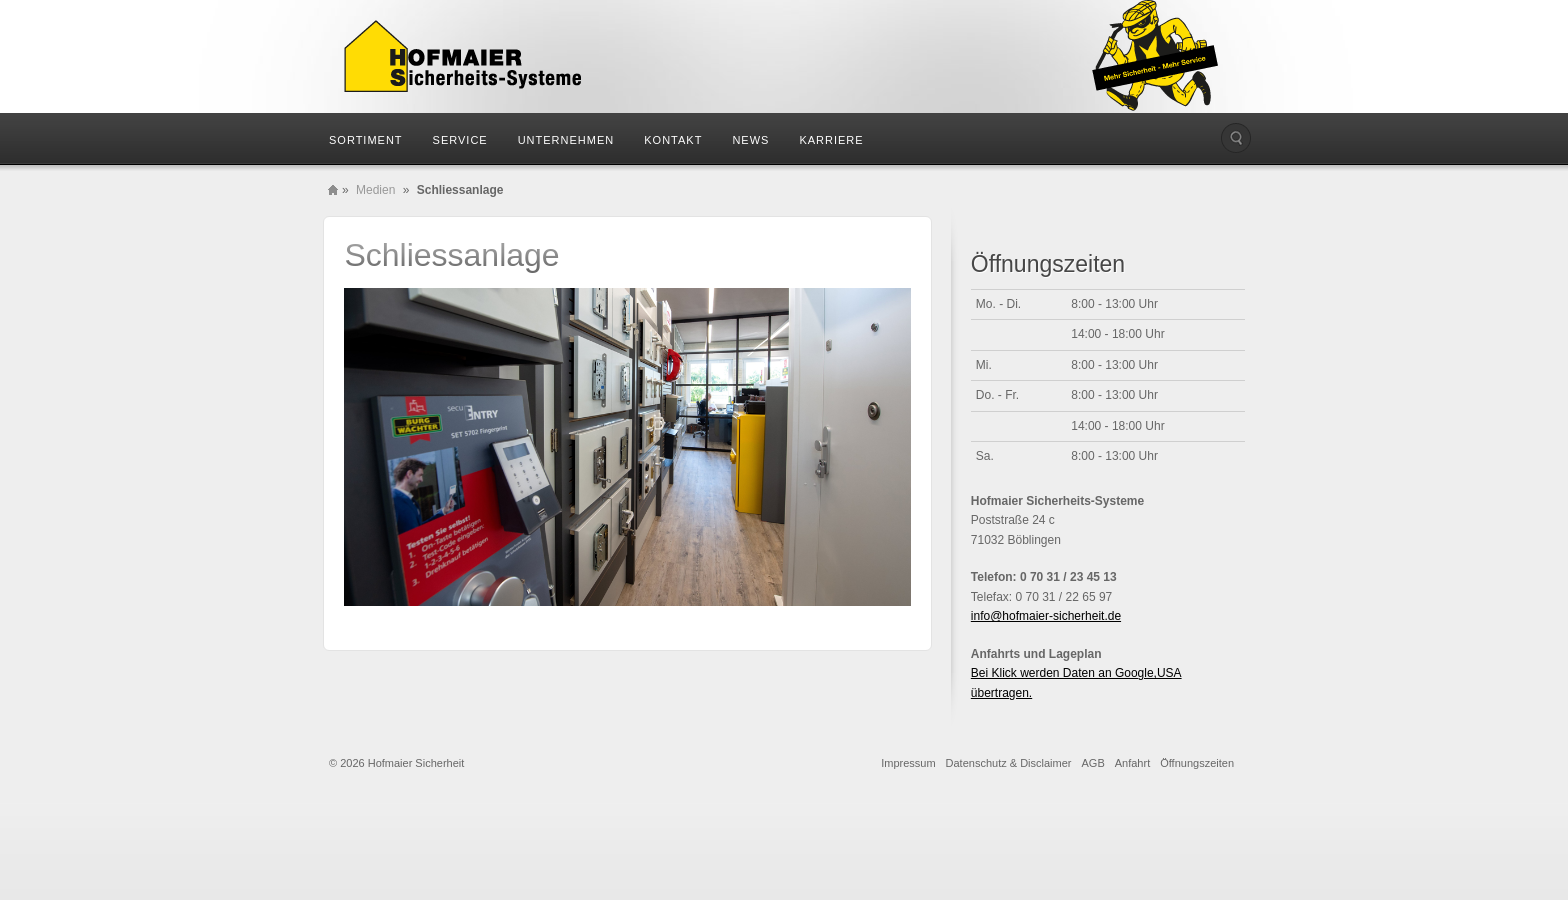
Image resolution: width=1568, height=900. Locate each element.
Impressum (908, 763)
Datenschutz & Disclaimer (1009, 763)
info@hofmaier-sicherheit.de (1046, 616)
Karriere (831, 140)
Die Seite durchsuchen (1236, 138)
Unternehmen (566, 140)
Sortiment (366, 140)
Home (333, 190)
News (750, 140)
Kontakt (673, 140)
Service (460, 140)
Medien (375, 190)
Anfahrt (1132, 763)
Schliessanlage (451, 255)
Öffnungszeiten (1197, 763)
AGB (1093, 763)
